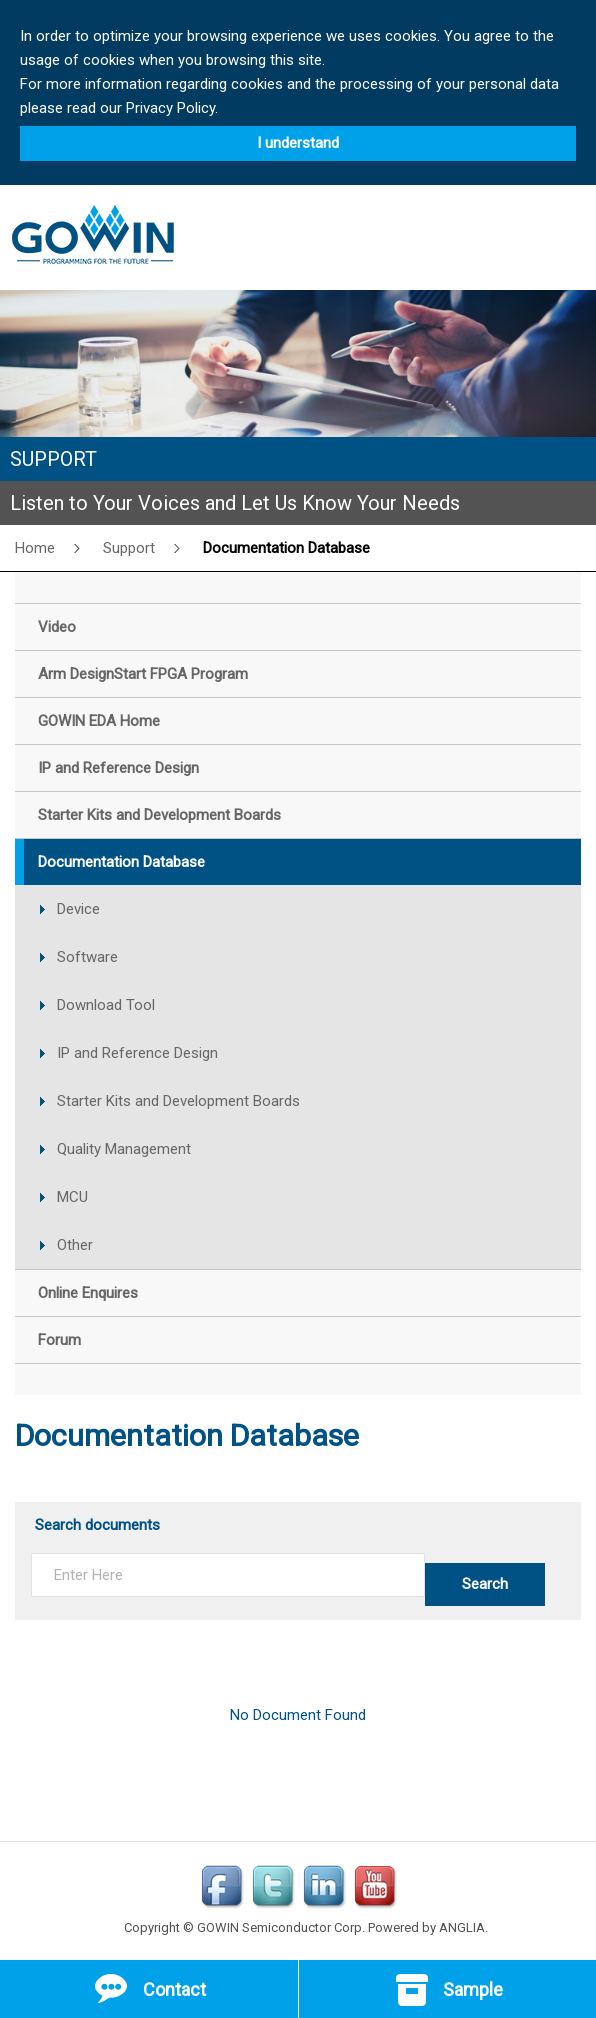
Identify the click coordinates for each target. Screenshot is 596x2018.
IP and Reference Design (137, 1053)
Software (87, 957)
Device (78, 909)
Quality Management (124, 1149)
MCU (72, 1197)
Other (75, 1245)
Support (129, 548)
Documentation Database (286, 548)
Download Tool (106, 1005)
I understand (298, 143)
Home (35, 548)
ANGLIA (462, 1927)
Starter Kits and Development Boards (178, 1101)
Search (485, 1584)
